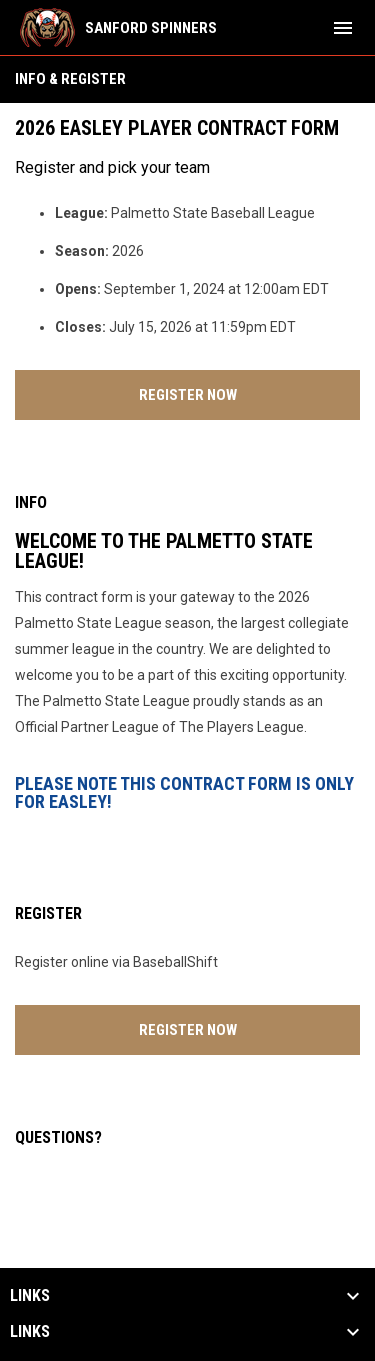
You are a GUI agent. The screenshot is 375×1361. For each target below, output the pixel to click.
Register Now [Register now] (250, 392)
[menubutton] (343, 28)
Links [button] (30, 1296)
